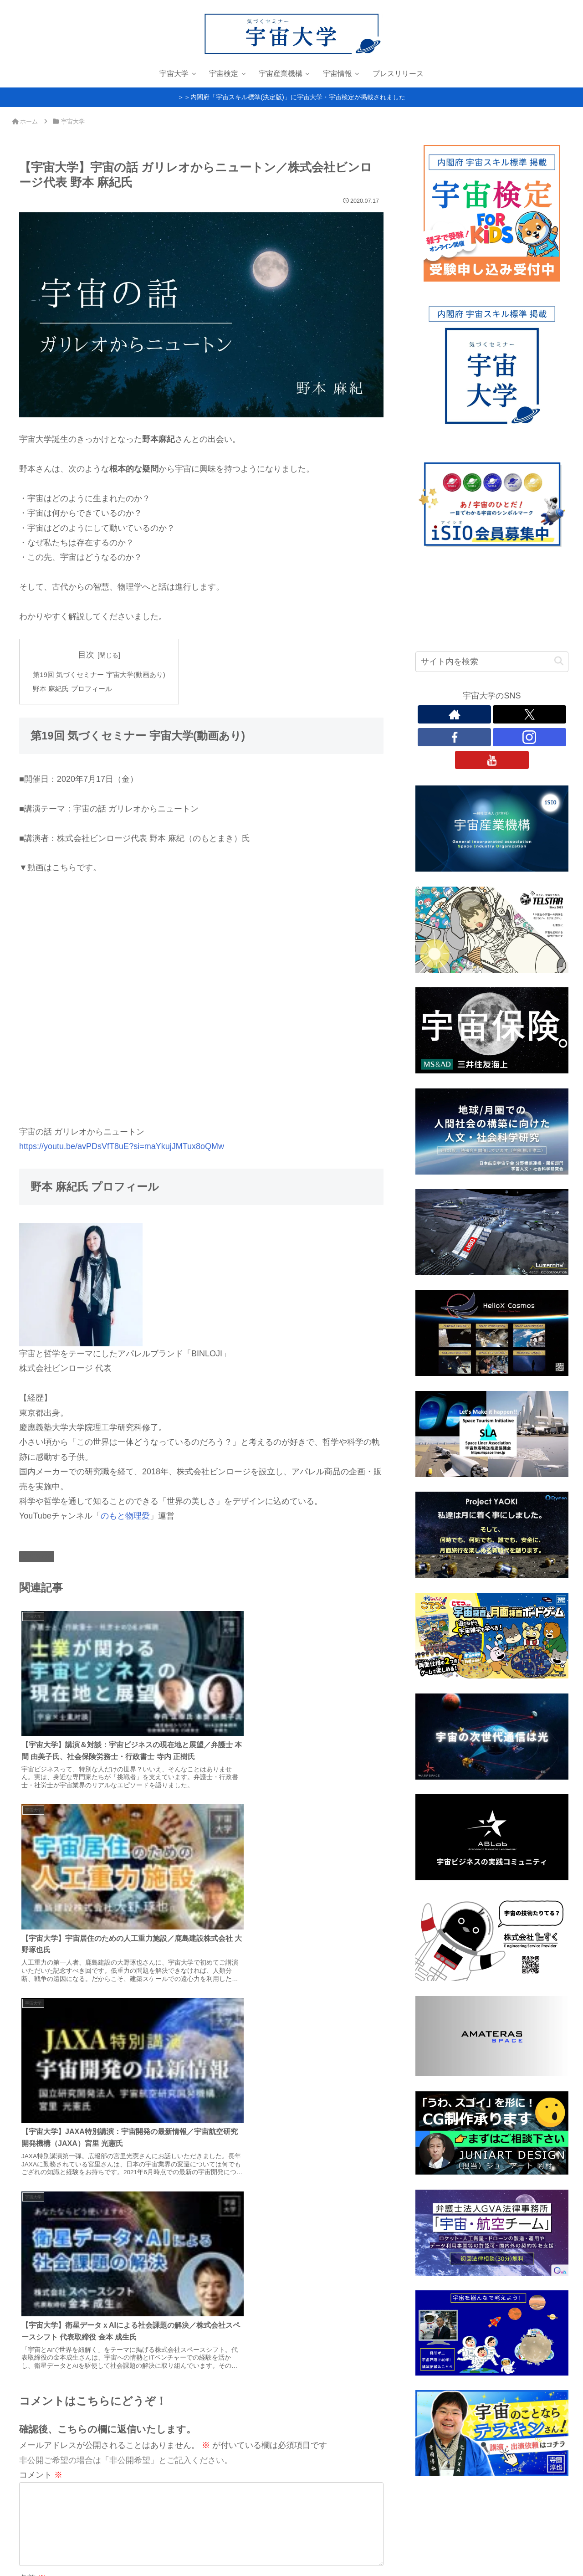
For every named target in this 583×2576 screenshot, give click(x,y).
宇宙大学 (36, 1558)
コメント (40, 1832)
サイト (31, 2020)
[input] (491, 662)
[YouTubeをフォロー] (491, 760)
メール (36, 1985)
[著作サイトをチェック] (454, 714)
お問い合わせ (66, 2562)
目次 (90, 654)
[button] (559, 661)
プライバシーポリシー (54, 2551)
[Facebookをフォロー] (454, 737)
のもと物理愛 (125, 1517)
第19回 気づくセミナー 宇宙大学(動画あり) (103, 675)
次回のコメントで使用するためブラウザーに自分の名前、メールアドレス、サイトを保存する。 (206, 2055)
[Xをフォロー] (529, 714)
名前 (32, 1950)
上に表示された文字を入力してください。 (97, 2085)
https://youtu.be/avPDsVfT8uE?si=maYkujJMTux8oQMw (121, 1148)
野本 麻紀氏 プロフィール (75, 690)
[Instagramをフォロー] (529, 737)
